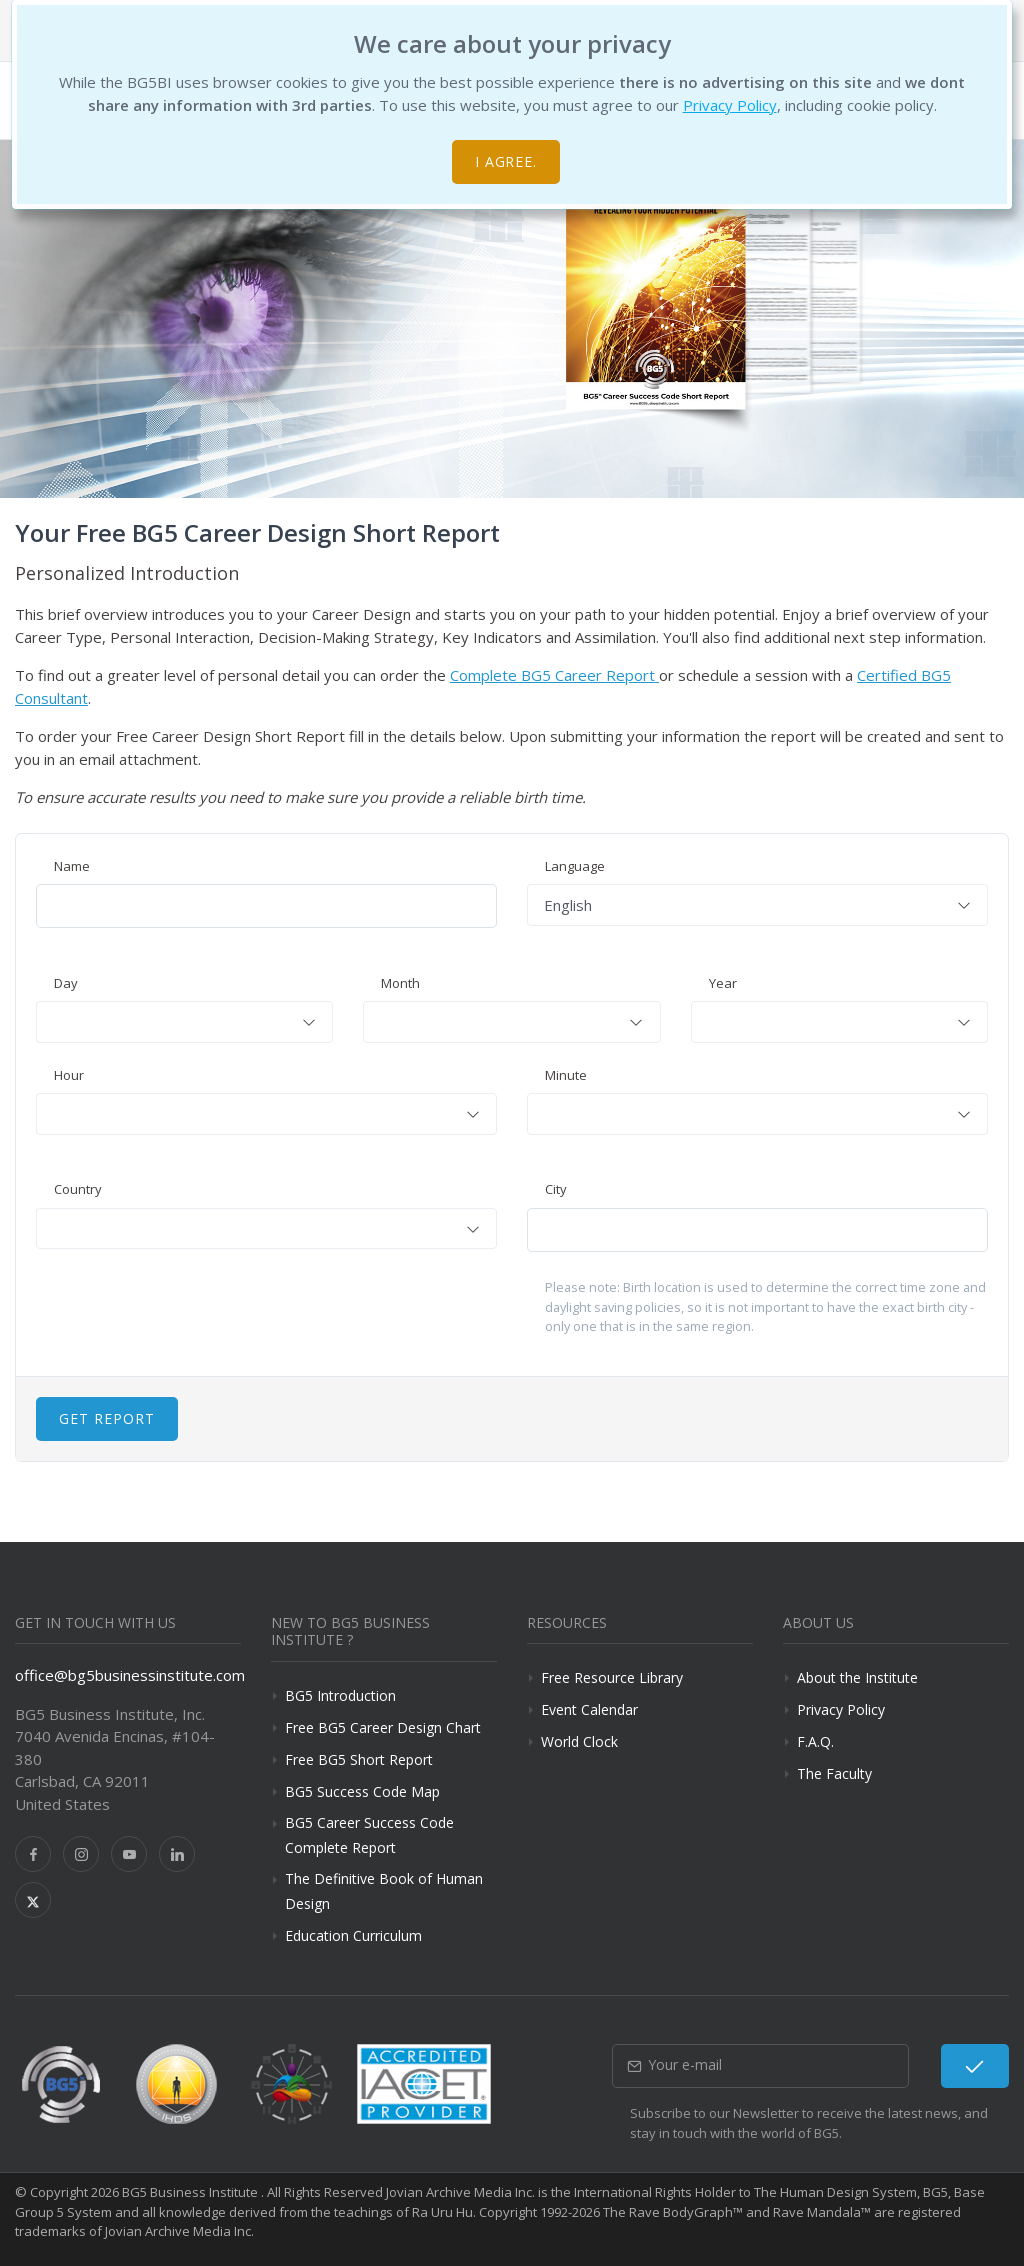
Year (723, 983)
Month (400, 983)
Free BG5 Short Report (359, 1759)
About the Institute (857, 1677)
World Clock (579, 1741)
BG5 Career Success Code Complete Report (369, 1835)
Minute (566, 1075)
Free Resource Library (612, 1677)
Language (575, 866)
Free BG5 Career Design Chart (383, 1727)
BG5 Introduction (340, 1695)
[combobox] (757, 905)
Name (72, 866)
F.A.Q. (815, 1741)
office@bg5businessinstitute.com (130, 1675)
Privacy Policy (730, 105)
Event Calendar (589, 1709)
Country (78, 1189)
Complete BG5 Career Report (554, 675)
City (556, 1189)
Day (66, 983)
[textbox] (184, 1022)
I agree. (506, 161)
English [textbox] (568, 905)
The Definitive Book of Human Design (384, 1891)
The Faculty (834, 1773)
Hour (69, 1075)
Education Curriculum (353, 1935)
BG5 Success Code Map (362, 1791)
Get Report (107, 1418)
